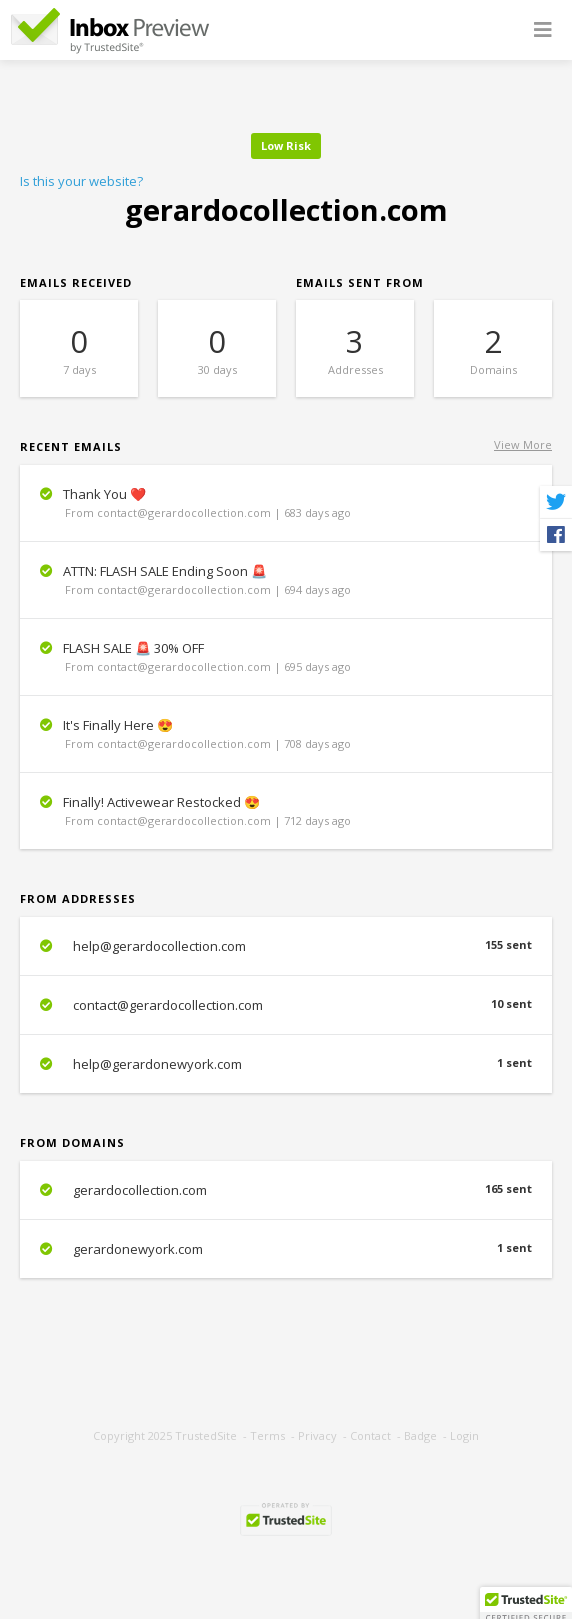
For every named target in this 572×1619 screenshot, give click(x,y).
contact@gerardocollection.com (286, 1005)
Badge (420, 1435)
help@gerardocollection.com (286, 946)
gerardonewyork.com (286, 1249)
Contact (370, 1435)
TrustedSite (206, 1435)
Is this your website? (81, 181)
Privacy (317, 1435)
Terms (267, 1435)
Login (464, 1435)
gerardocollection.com (286, 1190)
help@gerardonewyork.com (286, 1064)
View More (523, 444)
